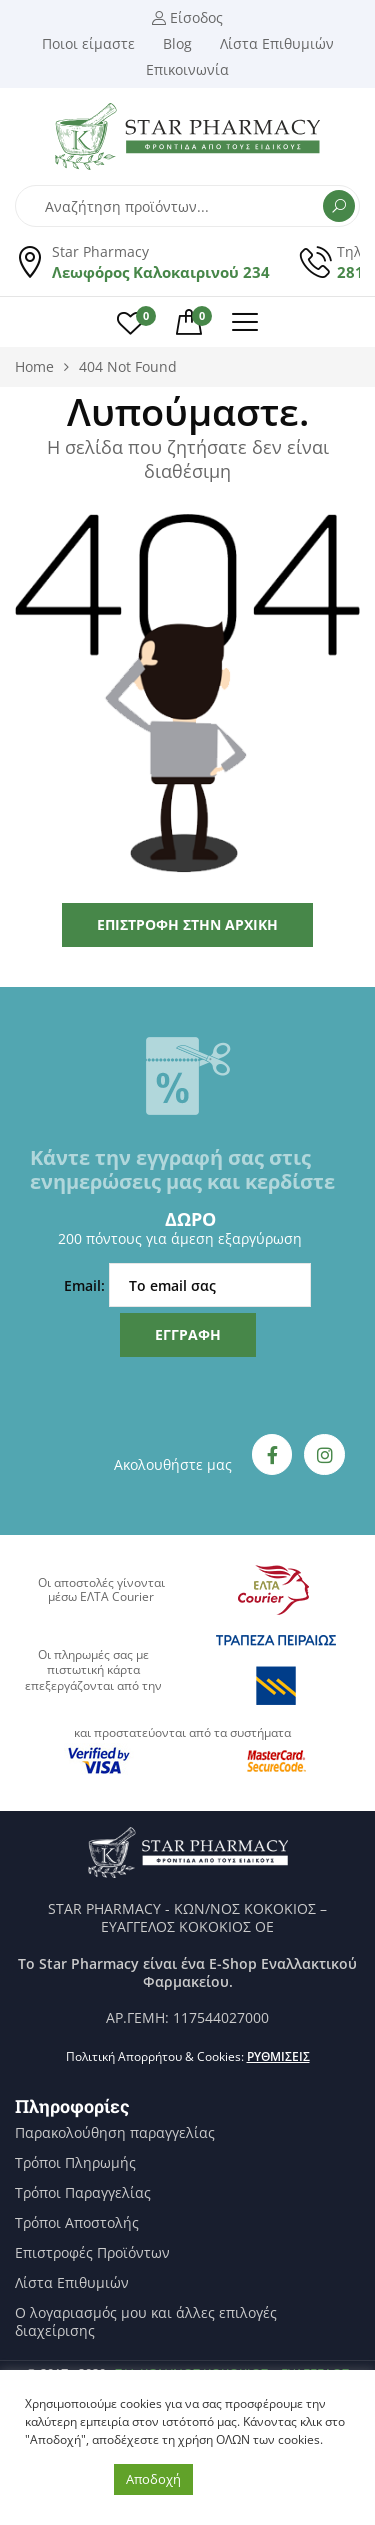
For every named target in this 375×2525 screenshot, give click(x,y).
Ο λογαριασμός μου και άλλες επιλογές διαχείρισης (146, 2322)
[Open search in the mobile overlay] (187, 206)
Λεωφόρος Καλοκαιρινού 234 (161, 272)
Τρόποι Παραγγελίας (83, 2193)
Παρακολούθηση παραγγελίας (115, 2133)
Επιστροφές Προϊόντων (92, 2253)
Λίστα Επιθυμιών (72, 2283)
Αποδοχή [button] (153, 2479)
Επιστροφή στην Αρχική (187, 924)
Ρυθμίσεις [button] (278, 2056)
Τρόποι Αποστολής (77, 2223)
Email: (187, 1285)
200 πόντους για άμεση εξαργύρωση (180, 1238)
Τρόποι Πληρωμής (75, 2163)
